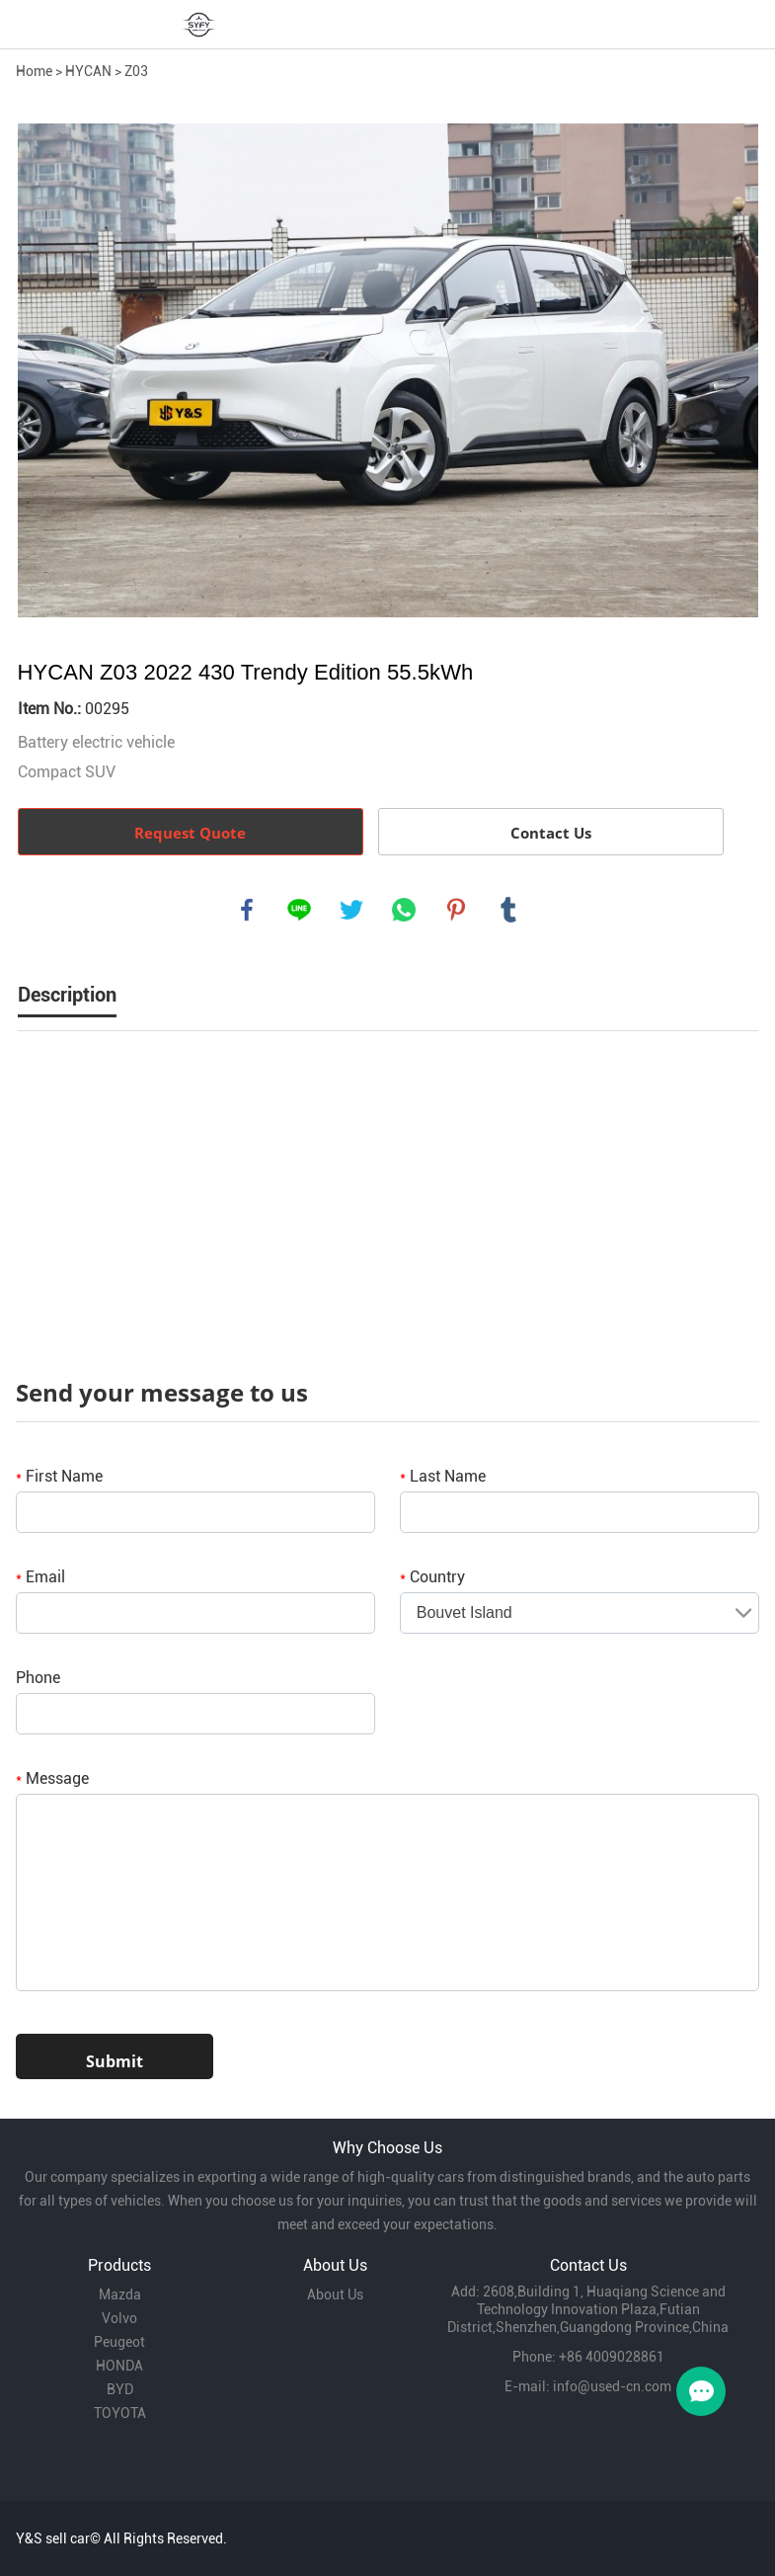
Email (40, 1577)
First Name (59, 1476)
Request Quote (190, 833)
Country (432, 1577)
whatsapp (404, 910)
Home (34, 71)
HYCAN (88, 71)
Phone (38, 1677)
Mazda (120, 2294)
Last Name (443, 1476)
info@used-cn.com (612, 2386)
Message (52, 1778)
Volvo (119, 2318)
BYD (120, 2389)
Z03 (136, 71)
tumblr (508, 910)
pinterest (456, 910)
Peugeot (119, 2342)
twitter (351, 910)
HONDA (119, 2366)
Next (732, 370)
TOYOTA (120, 2413)
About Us (335, 2294)
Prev (43, 370)
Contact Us (550, 833)
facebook (247, 910)
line (299, 910)
